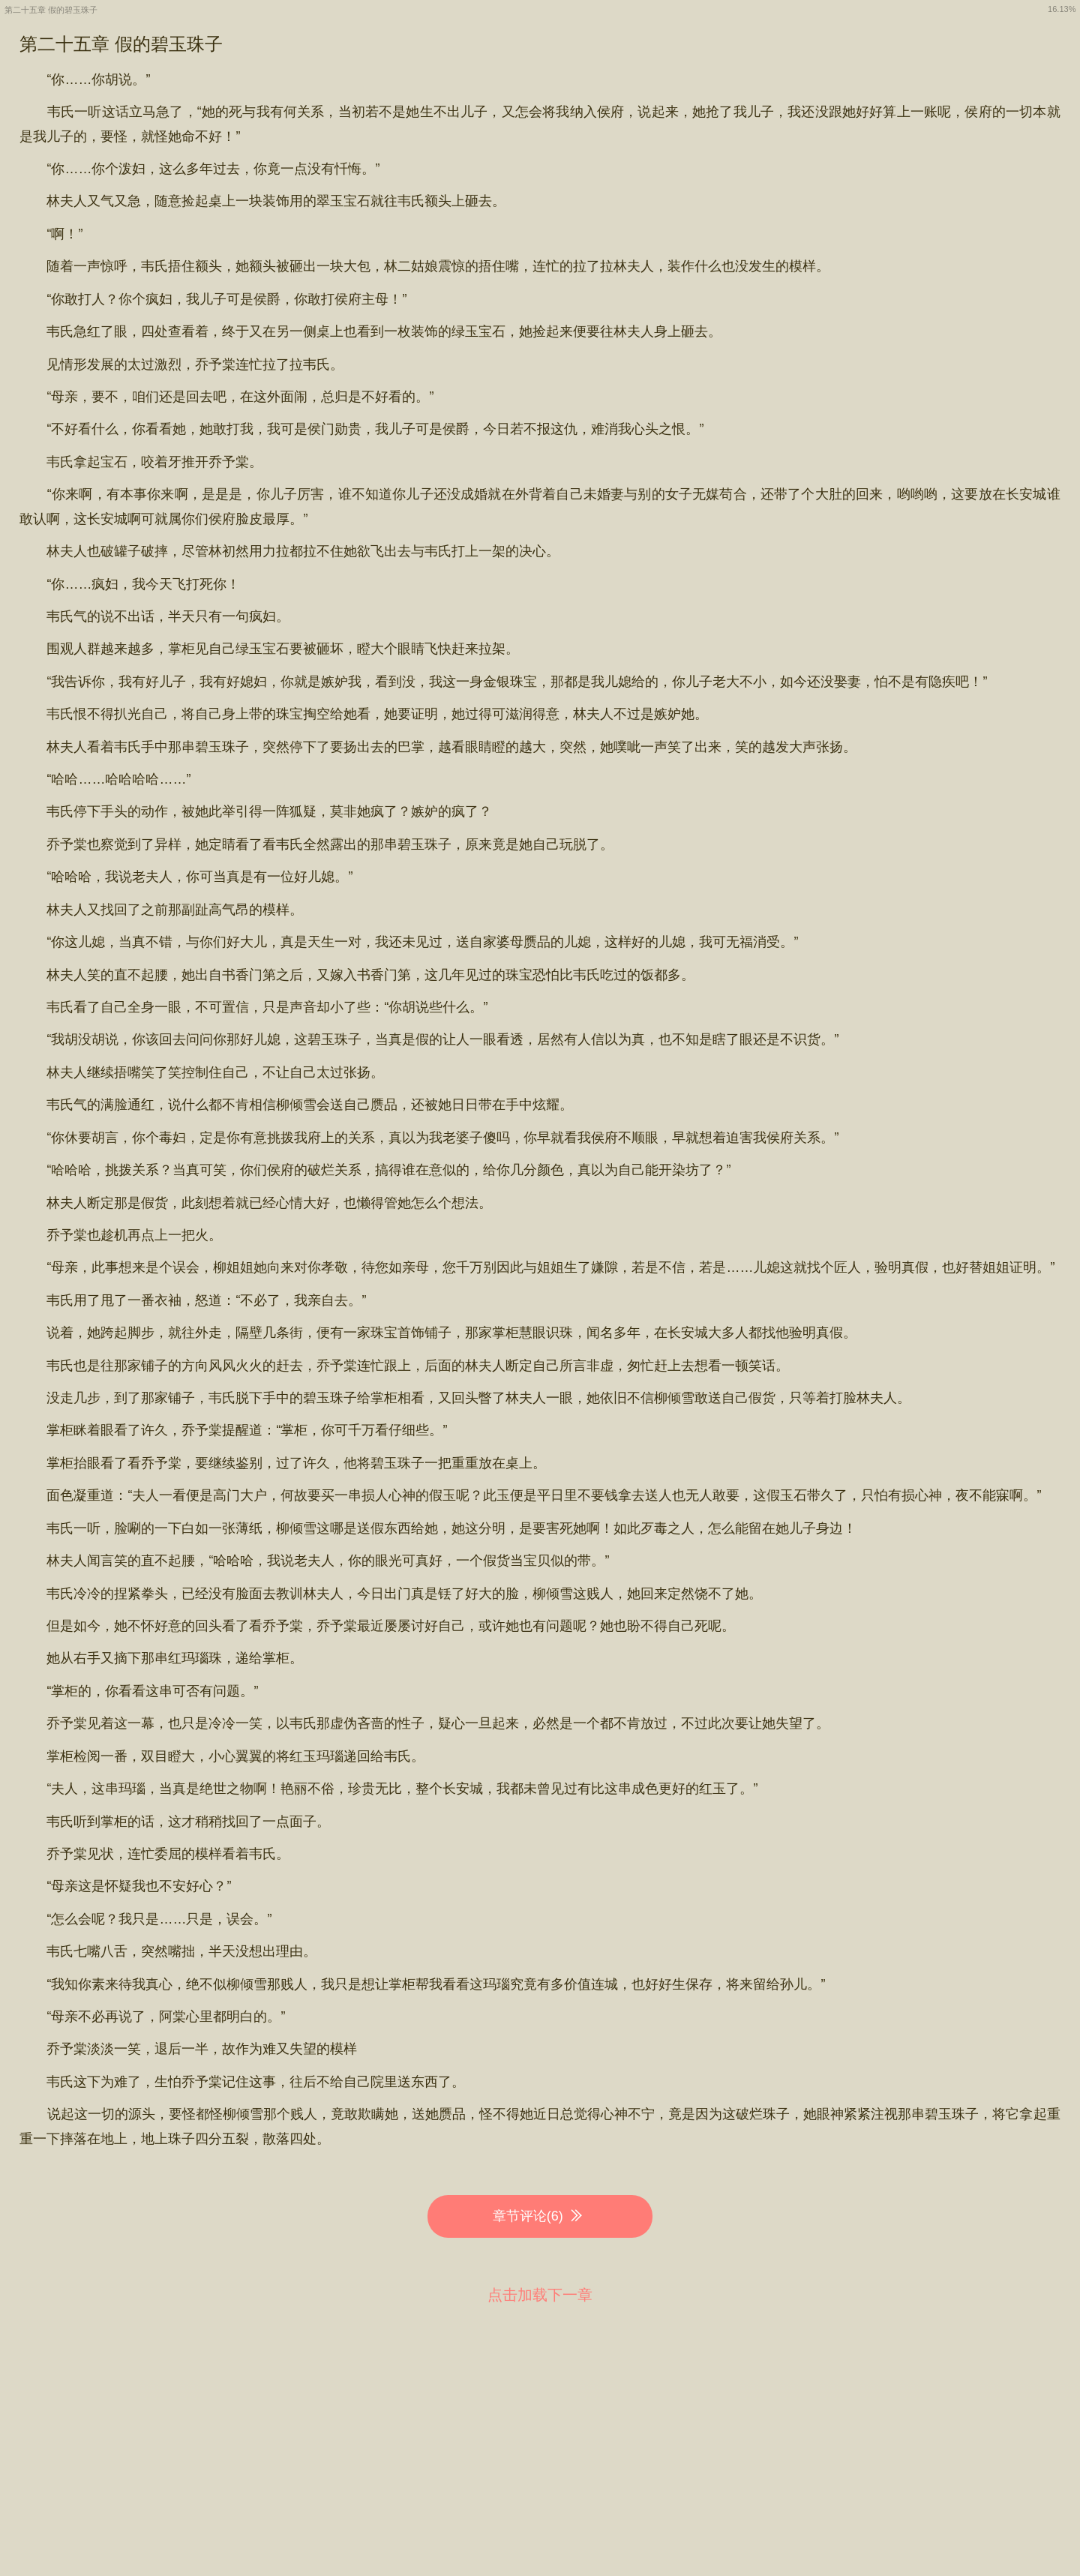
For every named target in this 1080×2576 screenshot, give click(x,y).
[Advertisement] (540, 2426)
